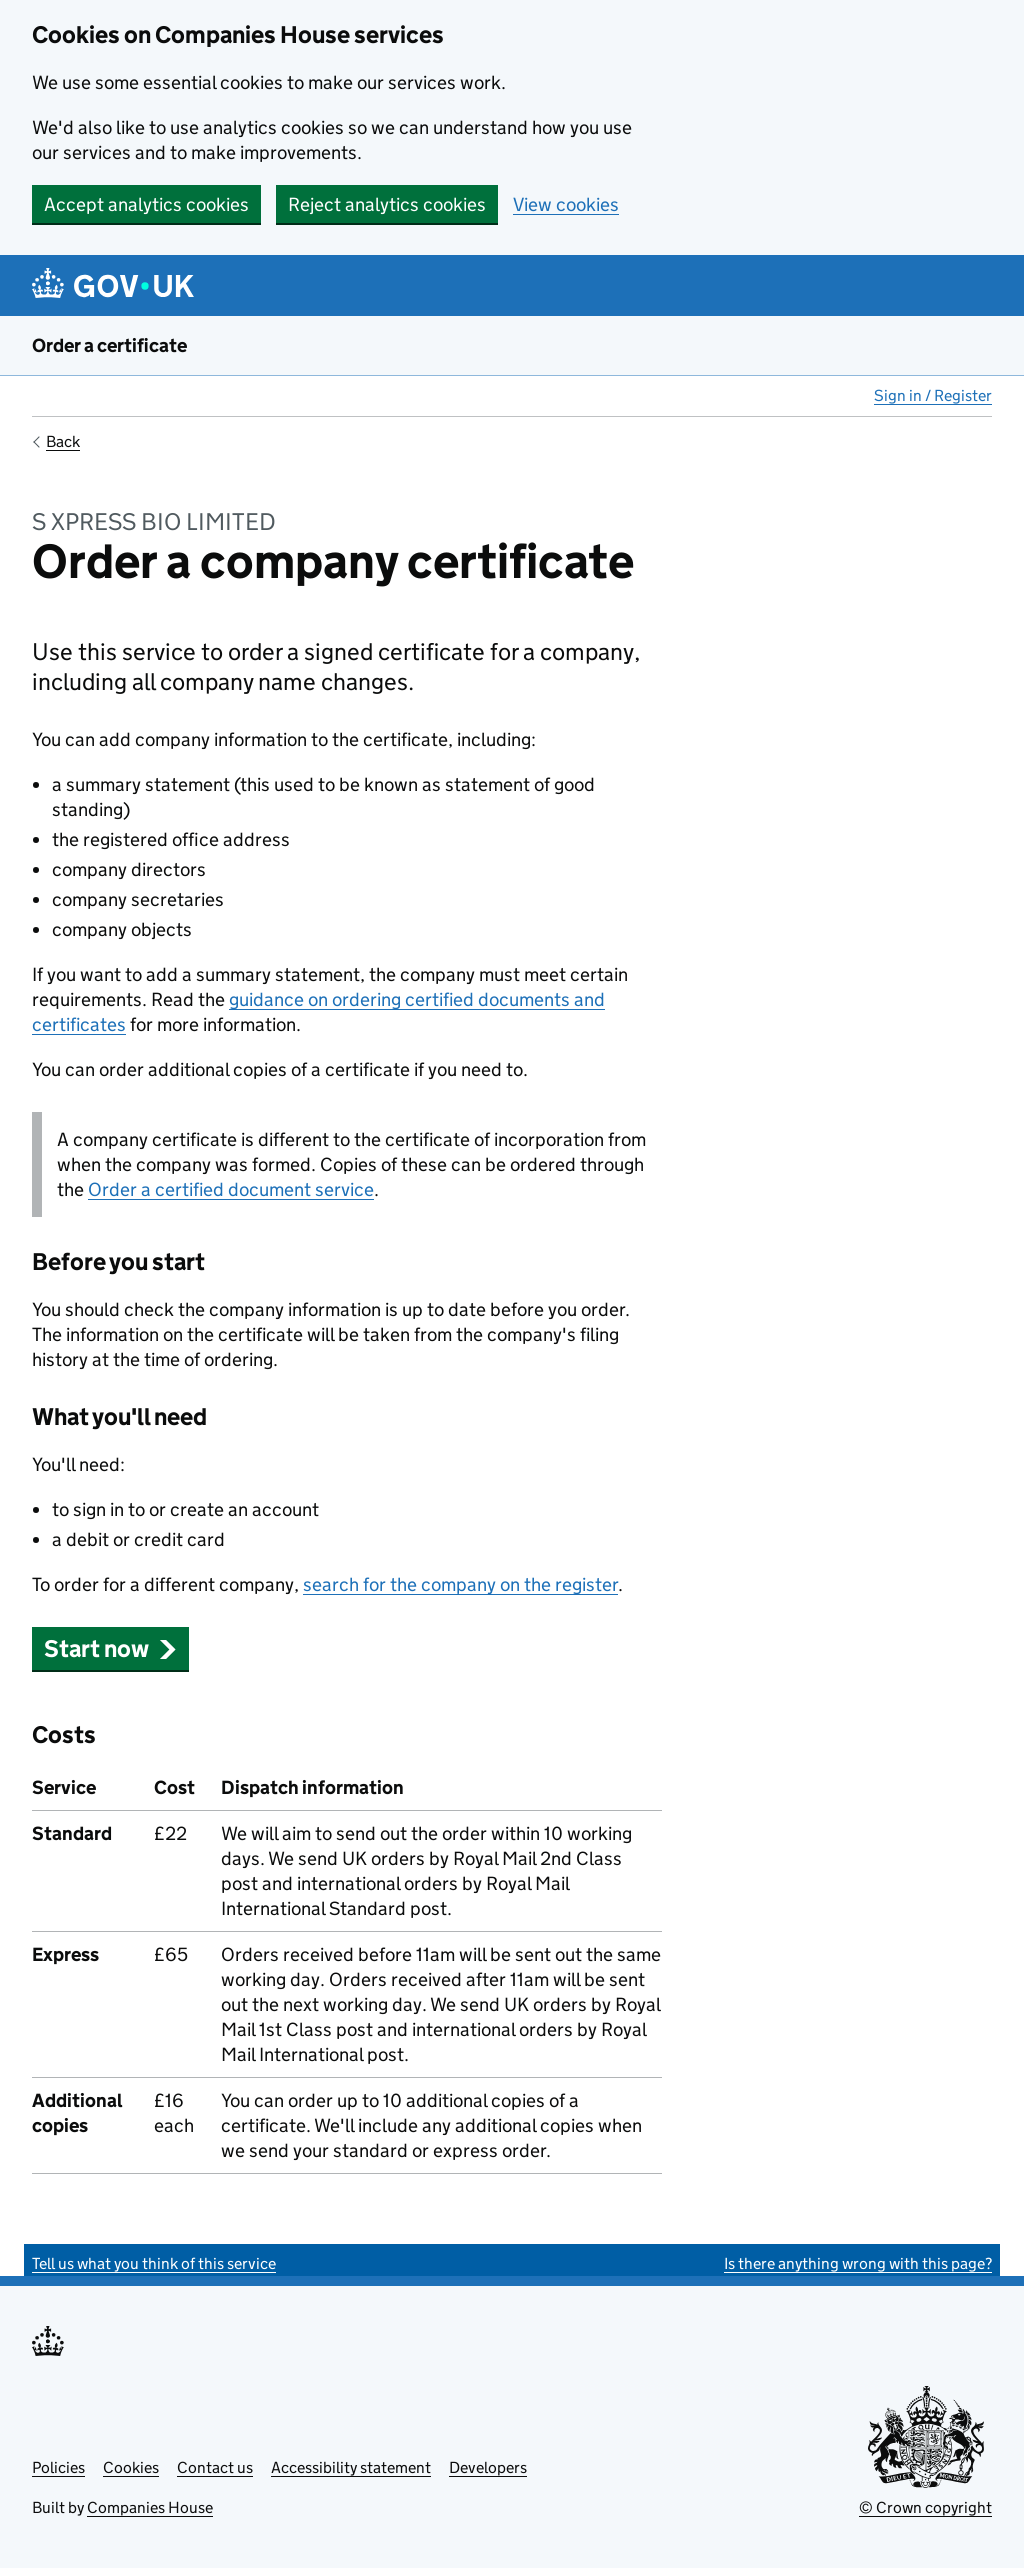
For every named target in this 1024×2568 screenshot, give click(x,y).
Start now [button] (110, 1648)
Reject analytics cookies (387, 204)
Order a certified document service (231, 1189)
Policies (58, 2467)
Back (63, 441)
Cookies (131, 2467)
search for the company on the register (460, 1584)
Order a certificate (109, 345)
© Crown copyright (925, 2507)
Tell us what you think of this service (154, 2263)
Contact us (215, 2467)
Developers (488, 2467)
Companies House (150, 2507)
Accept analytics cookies (146, 204)
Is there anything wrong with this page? (858, 2263)
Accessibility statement (351, 2467)
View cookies (566, 204)
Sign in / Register (933, 395)
